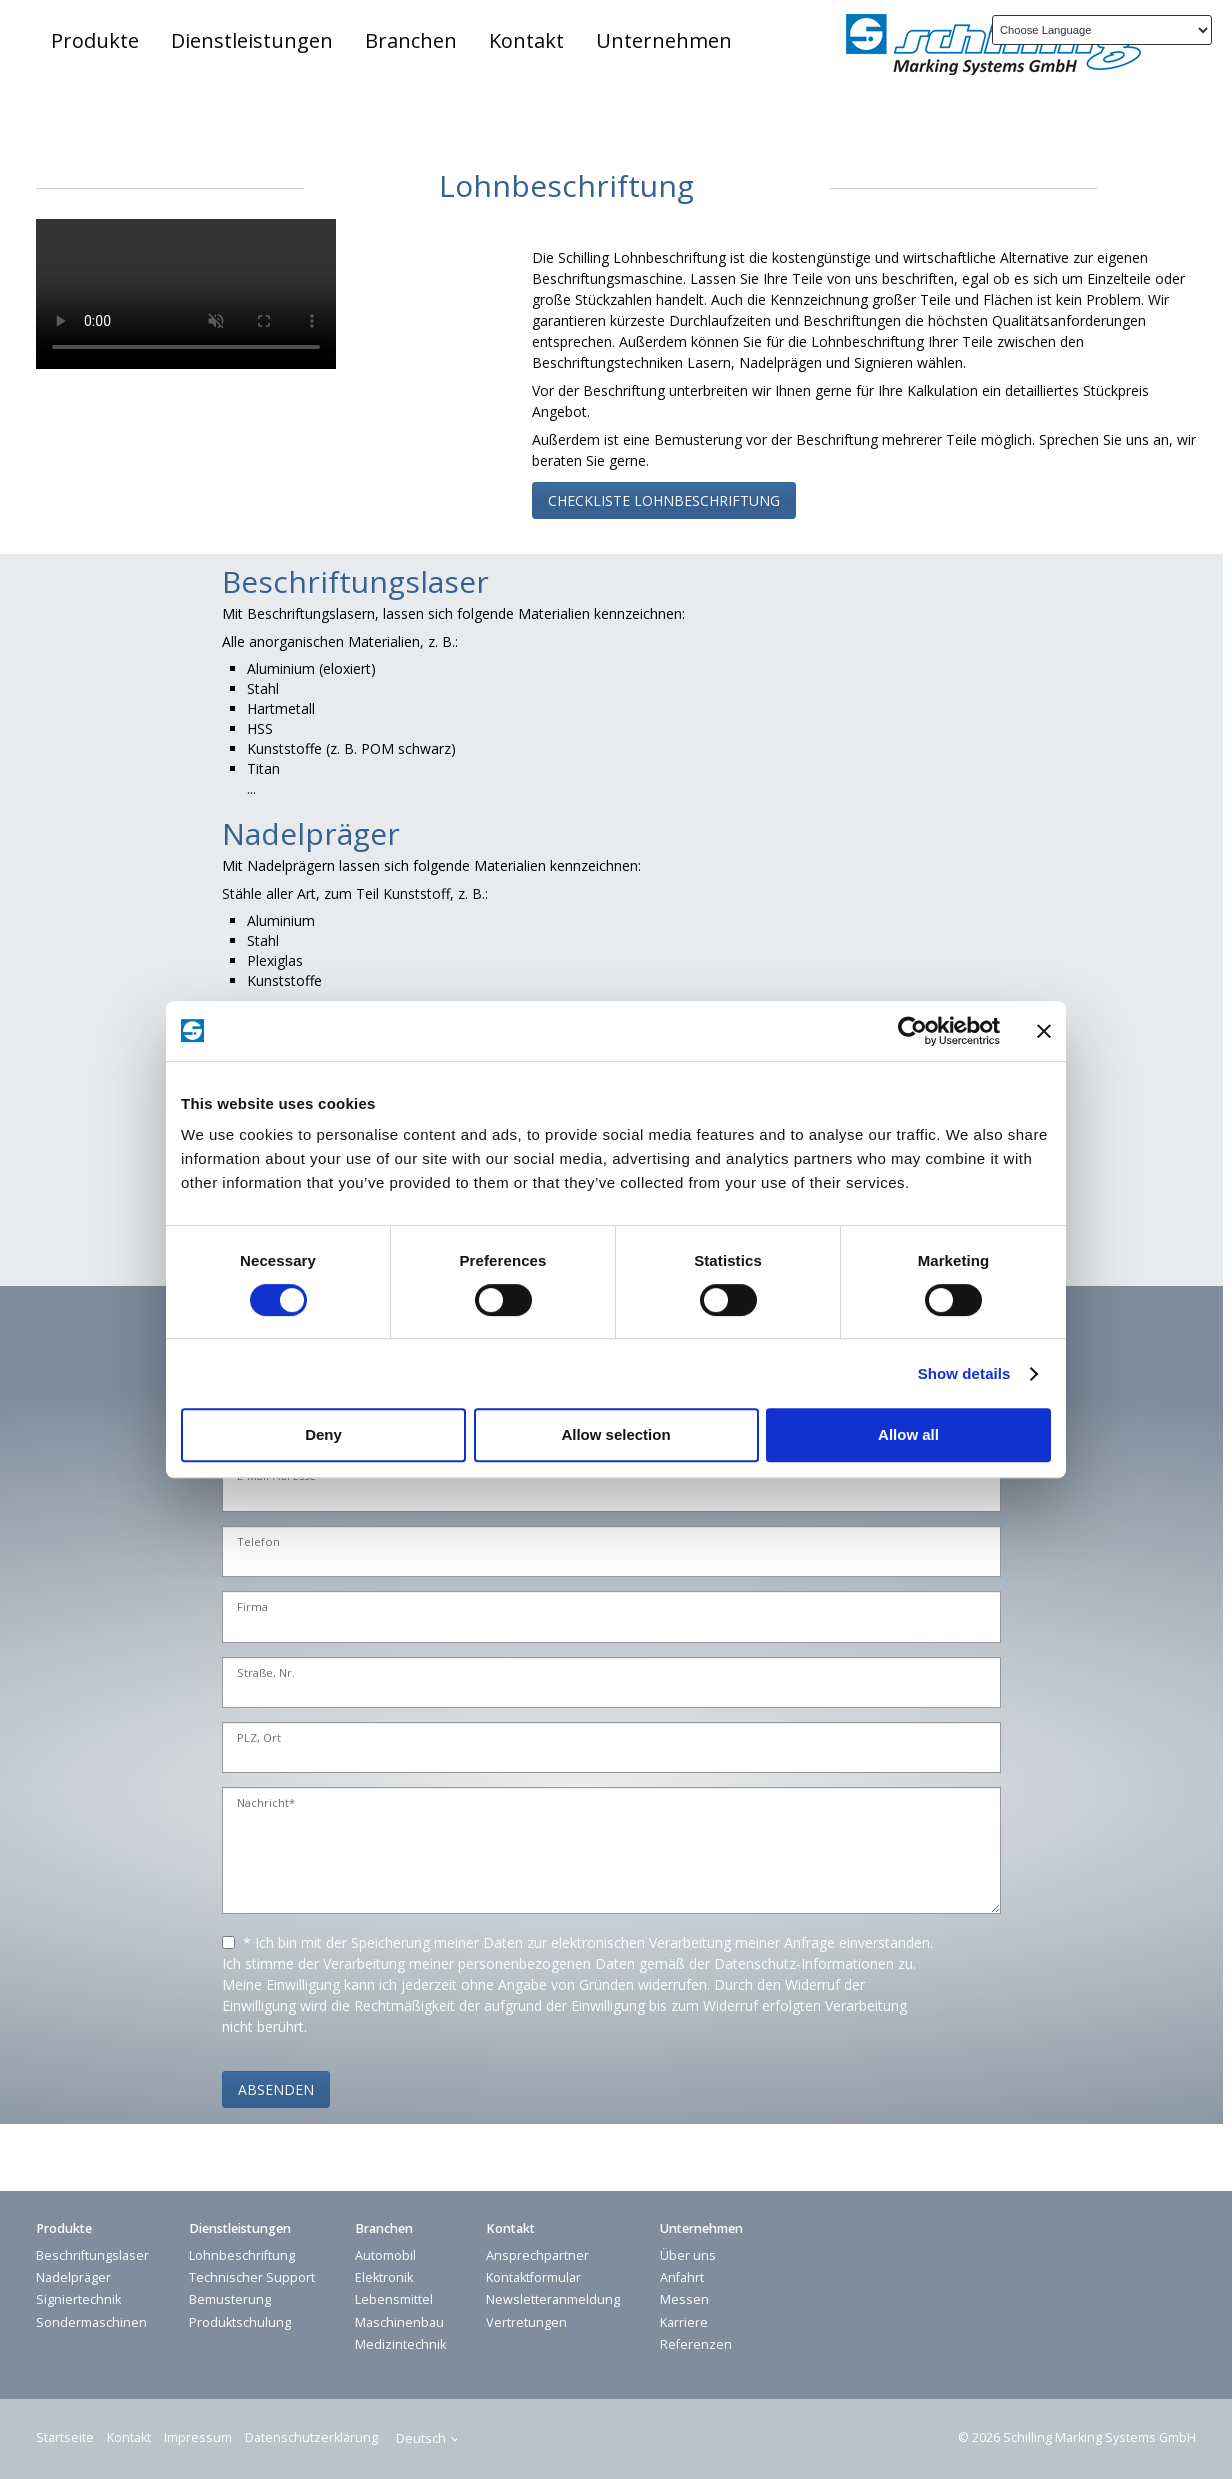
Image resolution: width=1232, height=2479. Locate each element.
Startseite (65, 2437)
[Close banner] (1044, 1031)
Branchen (411, 40)
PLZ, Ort (259, 1738)
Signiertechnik (78, 2299)
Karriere (684, 2322)
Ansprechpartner (537, 2255)
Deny (323, 1434)
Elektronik (384, 2277)
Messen (684, 2299)
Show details (964, 1373)
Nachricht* (266, 1803)
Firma (252, 1607)
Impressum (198, 2437)
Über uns (688, 2255)
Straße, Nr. (266, 1673)
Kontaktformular (533, 2277)
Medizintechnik (400, 2344)
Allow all (908, 1434)
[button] (664, 500)
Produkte (95, 40)
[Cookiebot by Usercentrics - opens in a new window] (912, 1031)
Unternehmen (664, 40)
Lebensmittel (394, 2299)
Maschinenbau (399, 2322)
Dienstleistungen (252, 40)
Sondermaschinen (91, 2322)
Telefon (258, 1542)
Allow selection (615, 1434)
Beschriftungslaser (92, 2255)
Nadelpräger (73, 2277)
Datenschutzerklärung (311, 2437)
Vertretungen (526, 2322)
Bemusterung (230, 2299)
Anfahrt (682, 2277)
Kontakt (526, 40)
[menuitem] (96, 41)
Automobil (385, 2255)
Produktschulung (240, 2322)
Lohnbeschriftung (242, 2255)
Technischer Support (252, 2277)
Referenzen (696, 2344)
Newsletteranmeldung (553, 2299)
